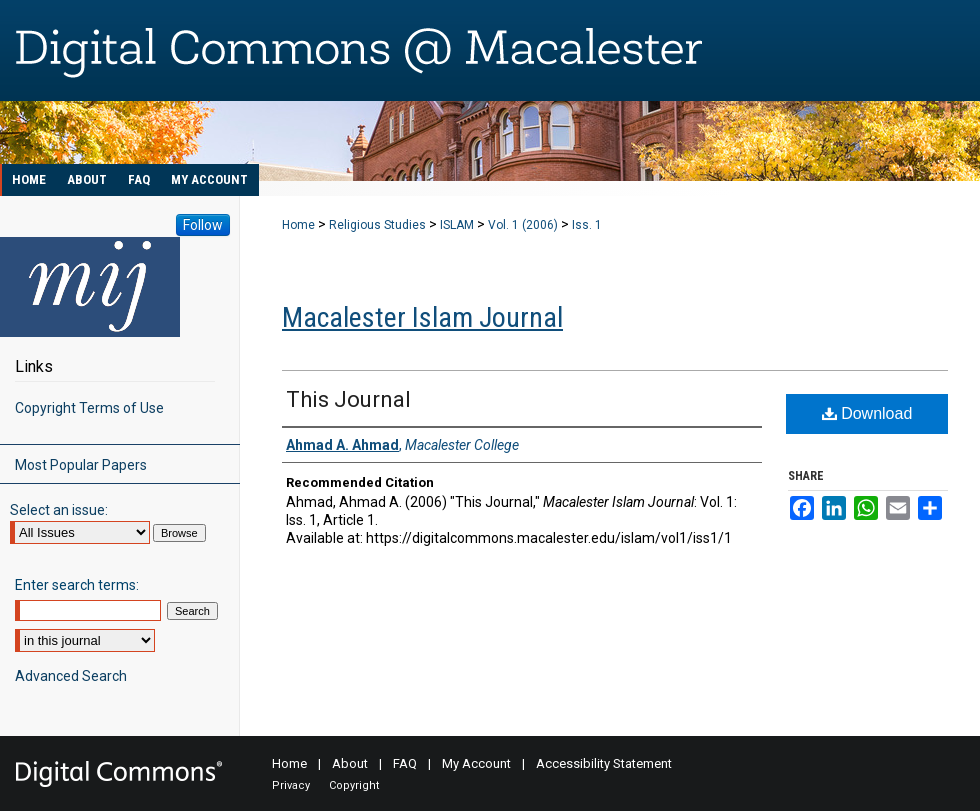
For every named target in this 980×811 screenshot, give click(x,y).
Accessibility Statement (604, 763)
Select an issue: (59, 510)
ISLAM (457, 225)
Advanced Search (71, 676)
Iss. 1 (587, 225)
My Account (476, 763)
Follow (203, 225)
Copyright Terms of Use (89, 408)
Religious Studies (377, 225)
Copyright (354, 785)
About (350, 763)
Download (867, 413)
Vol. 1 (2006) (523, 225)
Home (298, 225)
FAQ (405, 763)
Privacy (291, 785)
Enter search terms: (77, 585)
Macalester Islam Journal (422, 317)
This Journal (348, 399)
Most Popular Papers (81, 465)
